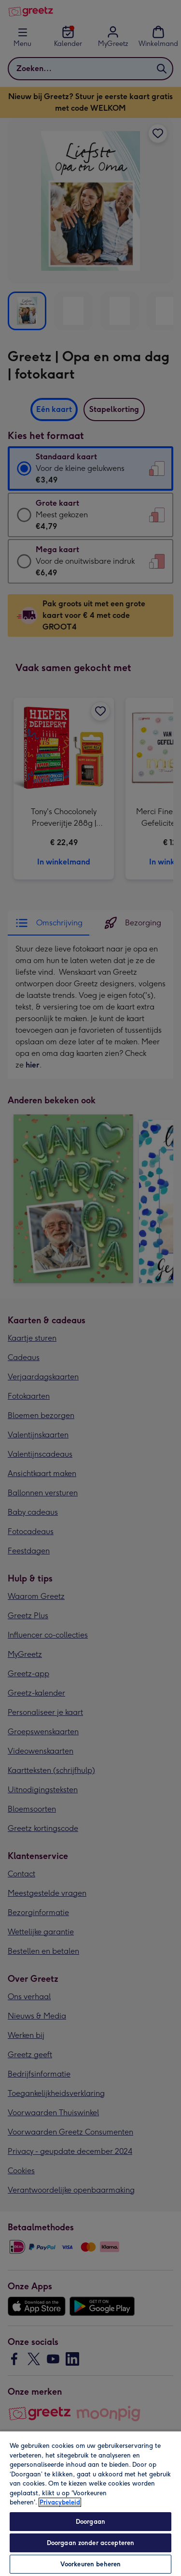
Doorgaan (90, 2521)
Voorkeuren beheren (90, 2564)
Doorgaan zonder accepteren (90, 2543)
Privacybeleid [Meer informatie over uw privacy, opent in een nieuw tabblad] (60, 2502)
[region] (90, 2503)
